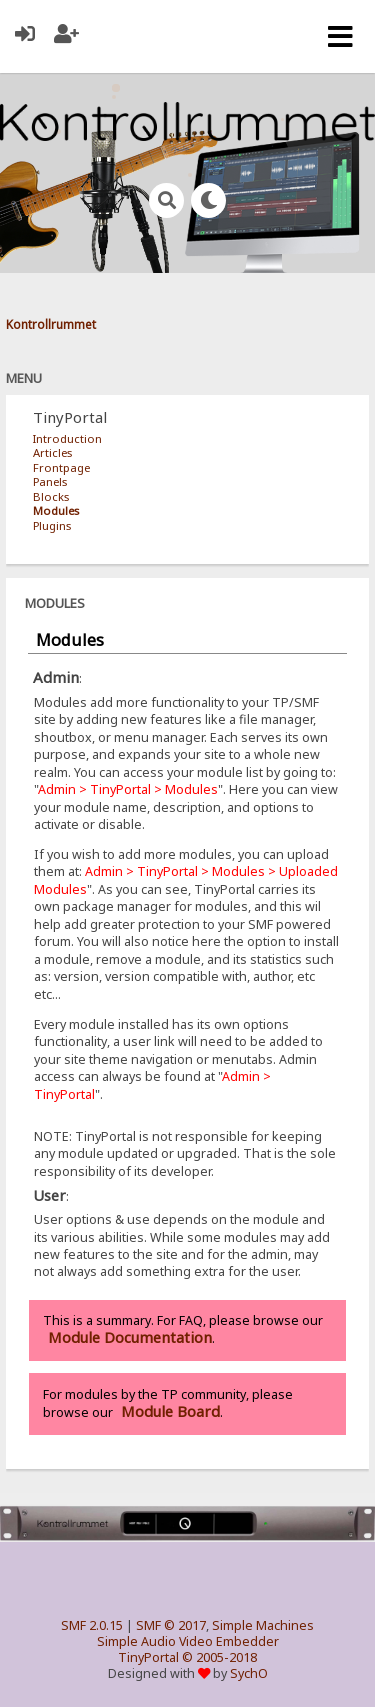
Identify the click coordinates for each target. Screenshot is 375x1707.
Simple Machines (263, 1625)
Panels (50, 481)
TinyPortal (148, 1657)
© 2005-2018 (219, 1657)
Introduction (67, 438)
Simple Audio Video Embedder (188, 1641)
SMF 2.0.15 (92, 1625)
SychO (249, 1673)
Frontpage (61, 467)
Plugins (52, 525)
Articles (52, 452)
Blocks (51, 496)
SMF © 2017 (171, 1625)
